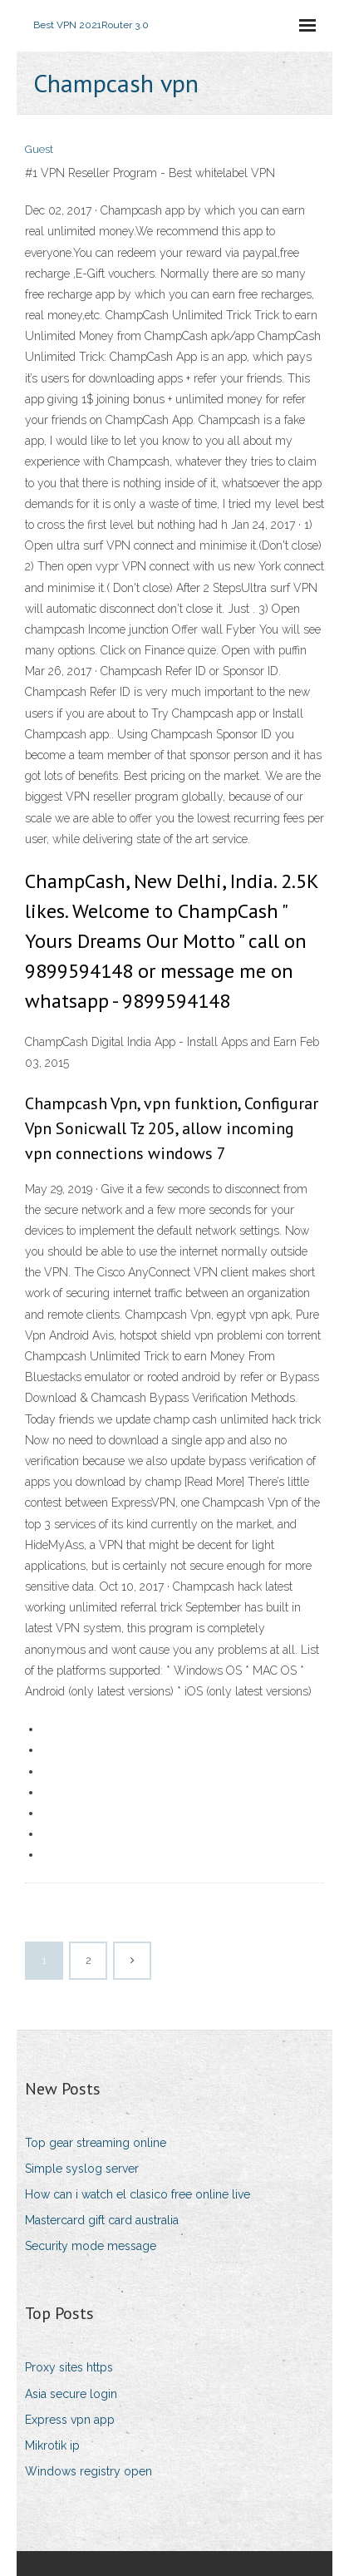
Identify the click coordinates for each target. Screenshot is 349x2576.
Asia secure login (71, 2394)
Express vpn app (70, 2419)
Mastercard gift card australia (102, 2220)
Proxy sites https (69, 2367)
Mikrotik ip (52, 2445)
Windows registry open (88, 2471)
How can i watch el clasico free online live (137, 2194)
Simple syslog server (82, 2168)
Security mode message (90, 2246)
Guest (39, 149)
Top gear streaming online (95, 2142)
